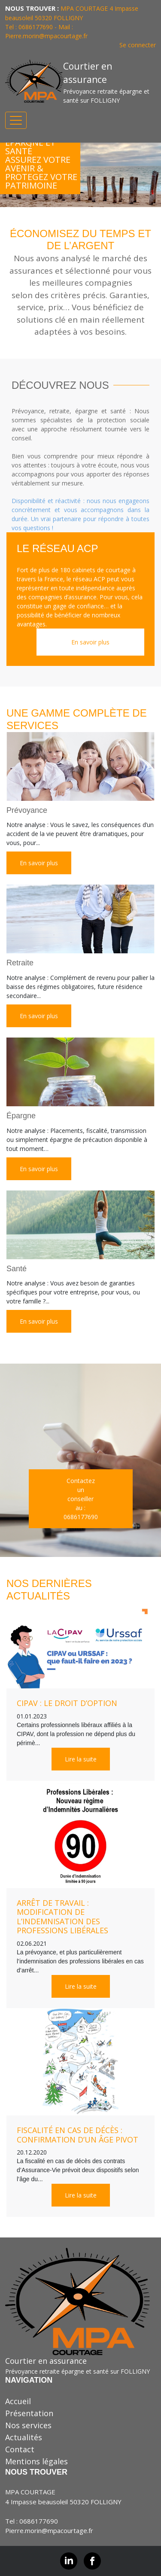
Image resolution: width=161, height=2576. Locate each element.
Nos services (28, 2425)
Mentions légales (36, 2461)
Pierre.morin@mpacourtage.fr (46, 36)
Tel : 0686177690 (31, 2521)
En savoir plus (90, 642)
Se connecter (137, 45)
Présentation (29, 2413)
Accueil (18, 2401)
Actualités (23, 2437)
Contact (19, 2449)
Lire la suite (81, 1759)
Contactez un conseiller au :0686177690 (81, 1499)
